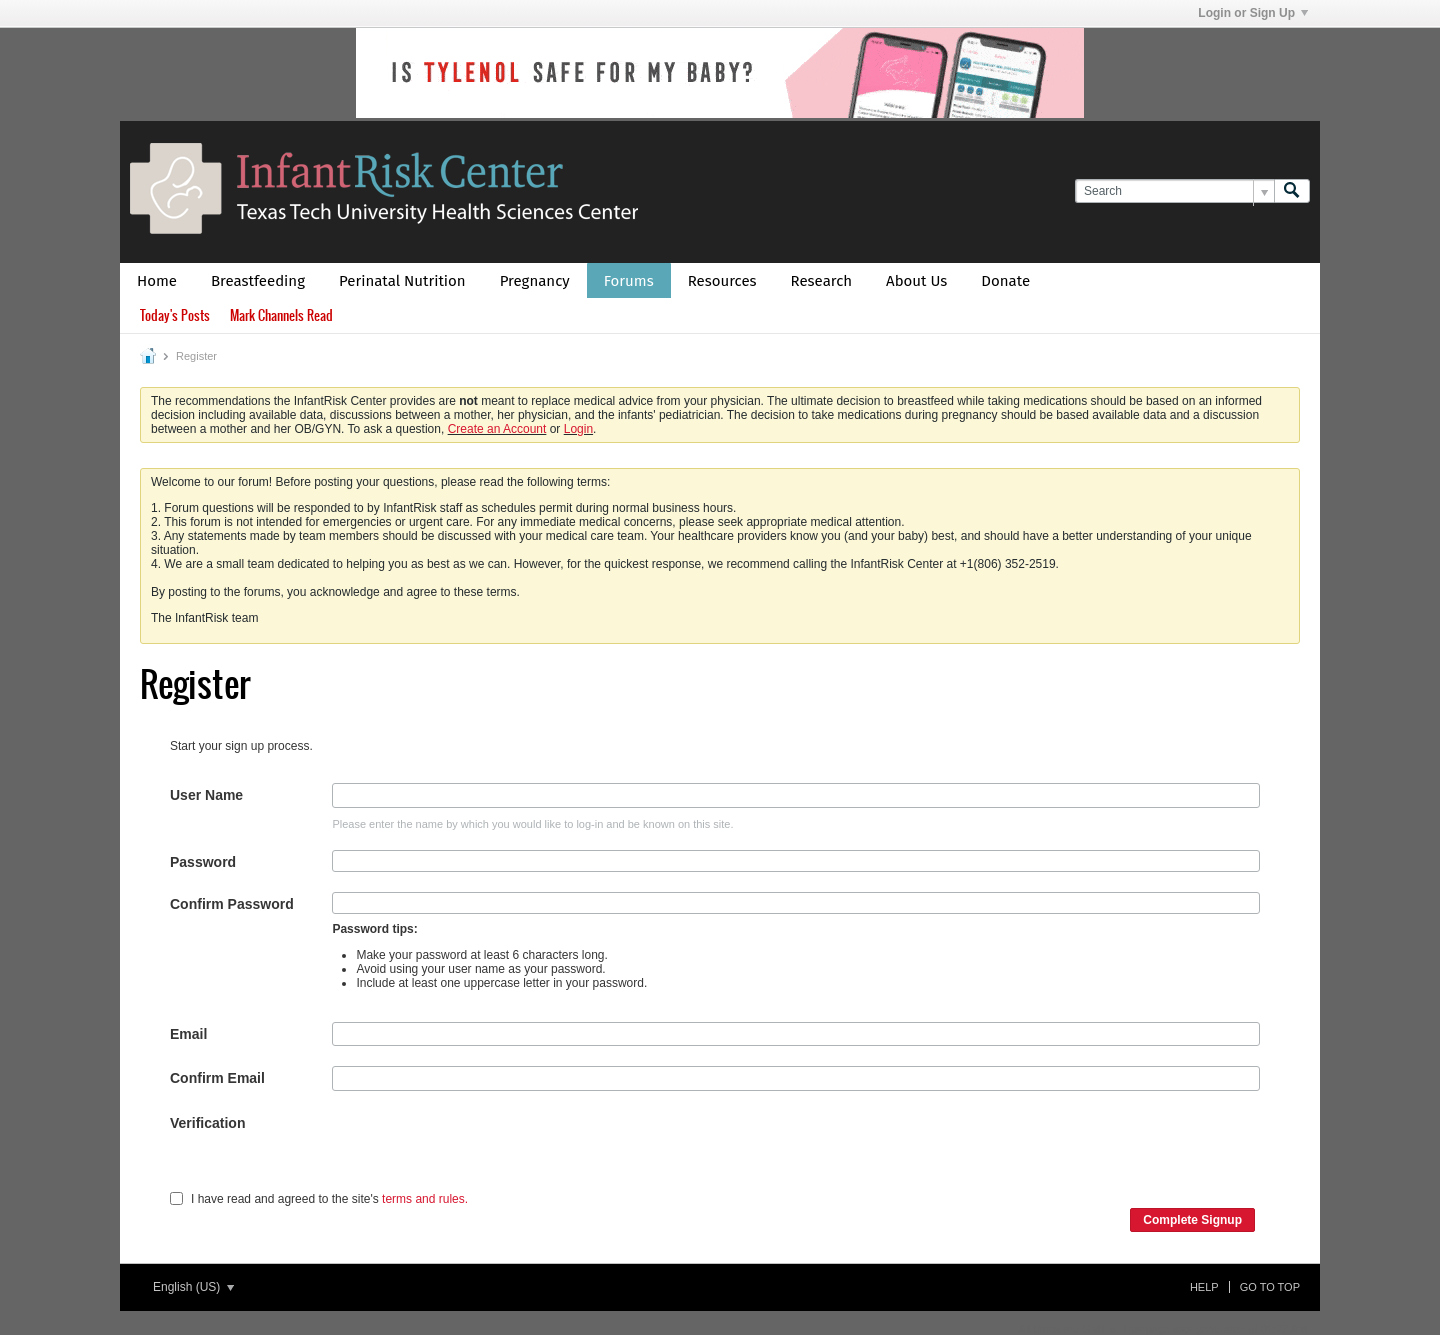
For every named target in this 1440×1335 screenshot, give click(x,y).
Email (188, 1034)
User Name (206, 795)
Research (822, 281)
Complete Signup (1192, 1220)
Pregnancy (535, 281)
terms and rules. (425, 1199)
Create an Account (497, 429)
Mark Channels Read (281, 315)
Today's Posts (175, 315)
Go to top (1270, 1287)
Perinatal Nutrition (402, 281)
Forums (629, 281)
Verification (207, 1123)
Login (578, 429)
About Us (916, 281)
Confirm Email (217, 1078)
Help (1204, 1287)
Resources (722, 281)
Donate (1005, 281)
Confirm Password (232, 904)
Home (157, 281)
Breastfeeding (258, 281)
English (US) (193, 1287)
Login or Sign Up (1253, 13)
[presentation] (484, 1150)
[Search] (1174, 191)
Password (203, 862)
